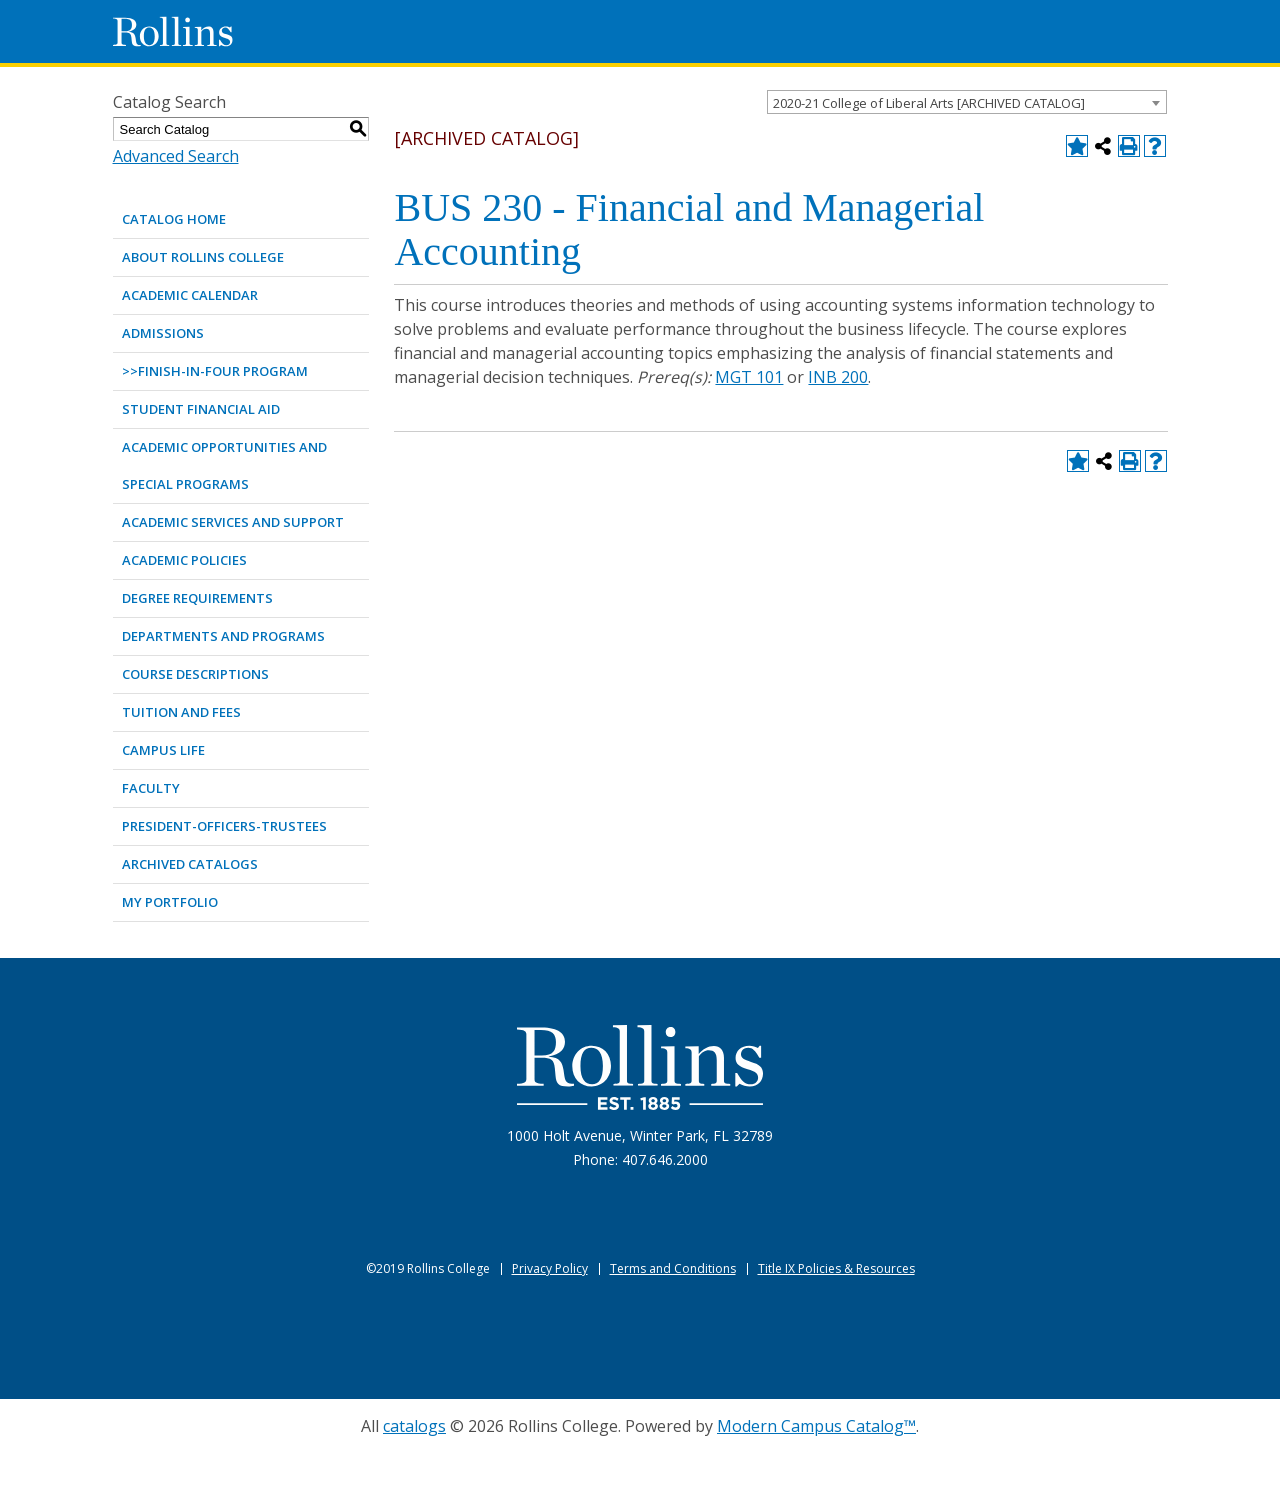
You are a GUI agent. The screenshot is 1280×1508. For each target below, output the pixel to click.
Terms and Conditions (673, 1268)
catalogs (414, 1426)
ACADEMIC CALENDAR (190, 295)
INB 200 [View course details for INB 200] (838, 377)
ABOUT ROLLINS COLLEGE (203, 257)
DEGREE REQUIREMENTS (197, 598)
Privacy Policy (550, 1268)
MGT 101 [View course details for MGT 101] (749, 377)
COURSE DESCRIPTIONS (195, 674)
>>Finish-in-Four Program (215, 371)
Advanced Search (176, 156)
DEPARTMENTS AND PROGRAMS (223, 636)
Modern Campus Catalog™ (816, 1426)
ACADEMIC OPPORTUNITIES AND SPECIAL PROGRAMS (224, 465)
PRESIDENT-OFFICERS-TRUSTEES (224, 826)
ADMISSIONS (163, 333)
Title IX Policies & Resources (836, 1268)
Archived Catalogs (190, 864)
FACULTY (151, 788)
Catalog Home (174, 219)
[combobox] (967, 102)
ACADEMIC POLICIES (184, 560)
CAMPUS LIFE (163, 750)
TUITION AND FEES (181, 712)
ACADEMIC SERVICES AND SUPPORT (233, 522)
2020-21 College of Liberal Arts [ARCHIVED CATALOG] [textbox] (929, 103)
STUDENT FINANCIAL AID (201, 409)
